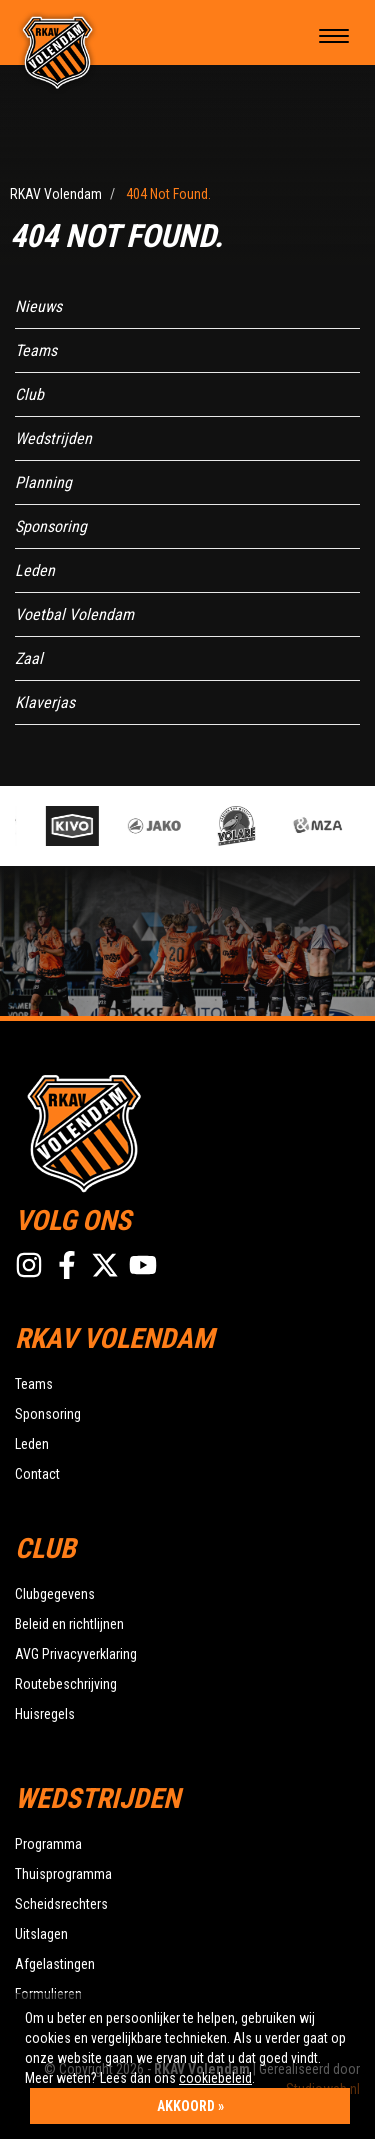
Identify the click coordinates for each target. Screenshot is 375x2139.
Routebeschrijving (66, 1684)
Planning (43, 482)
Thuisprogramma (63, 1874)
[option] (81, 826)
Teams (36, 350)
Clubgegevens (55, 1594)
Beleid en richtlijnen (69, 1624)
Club (29, 394)
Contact (37, 1474)
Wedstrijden (53, 438)
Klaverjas (45, 702)
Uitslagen (41, 1934)
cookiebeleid (215, 2078)
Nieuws (38, 306)
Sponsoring (51, 526)
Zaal (29, 658)
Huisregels (45, 1714)
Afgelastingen (55, 1964)
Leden (35, 570)
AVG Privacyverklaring (76, 1654)
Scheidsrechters (61, 1904)
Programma (48, 1844)
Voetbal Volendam (74, 614)
